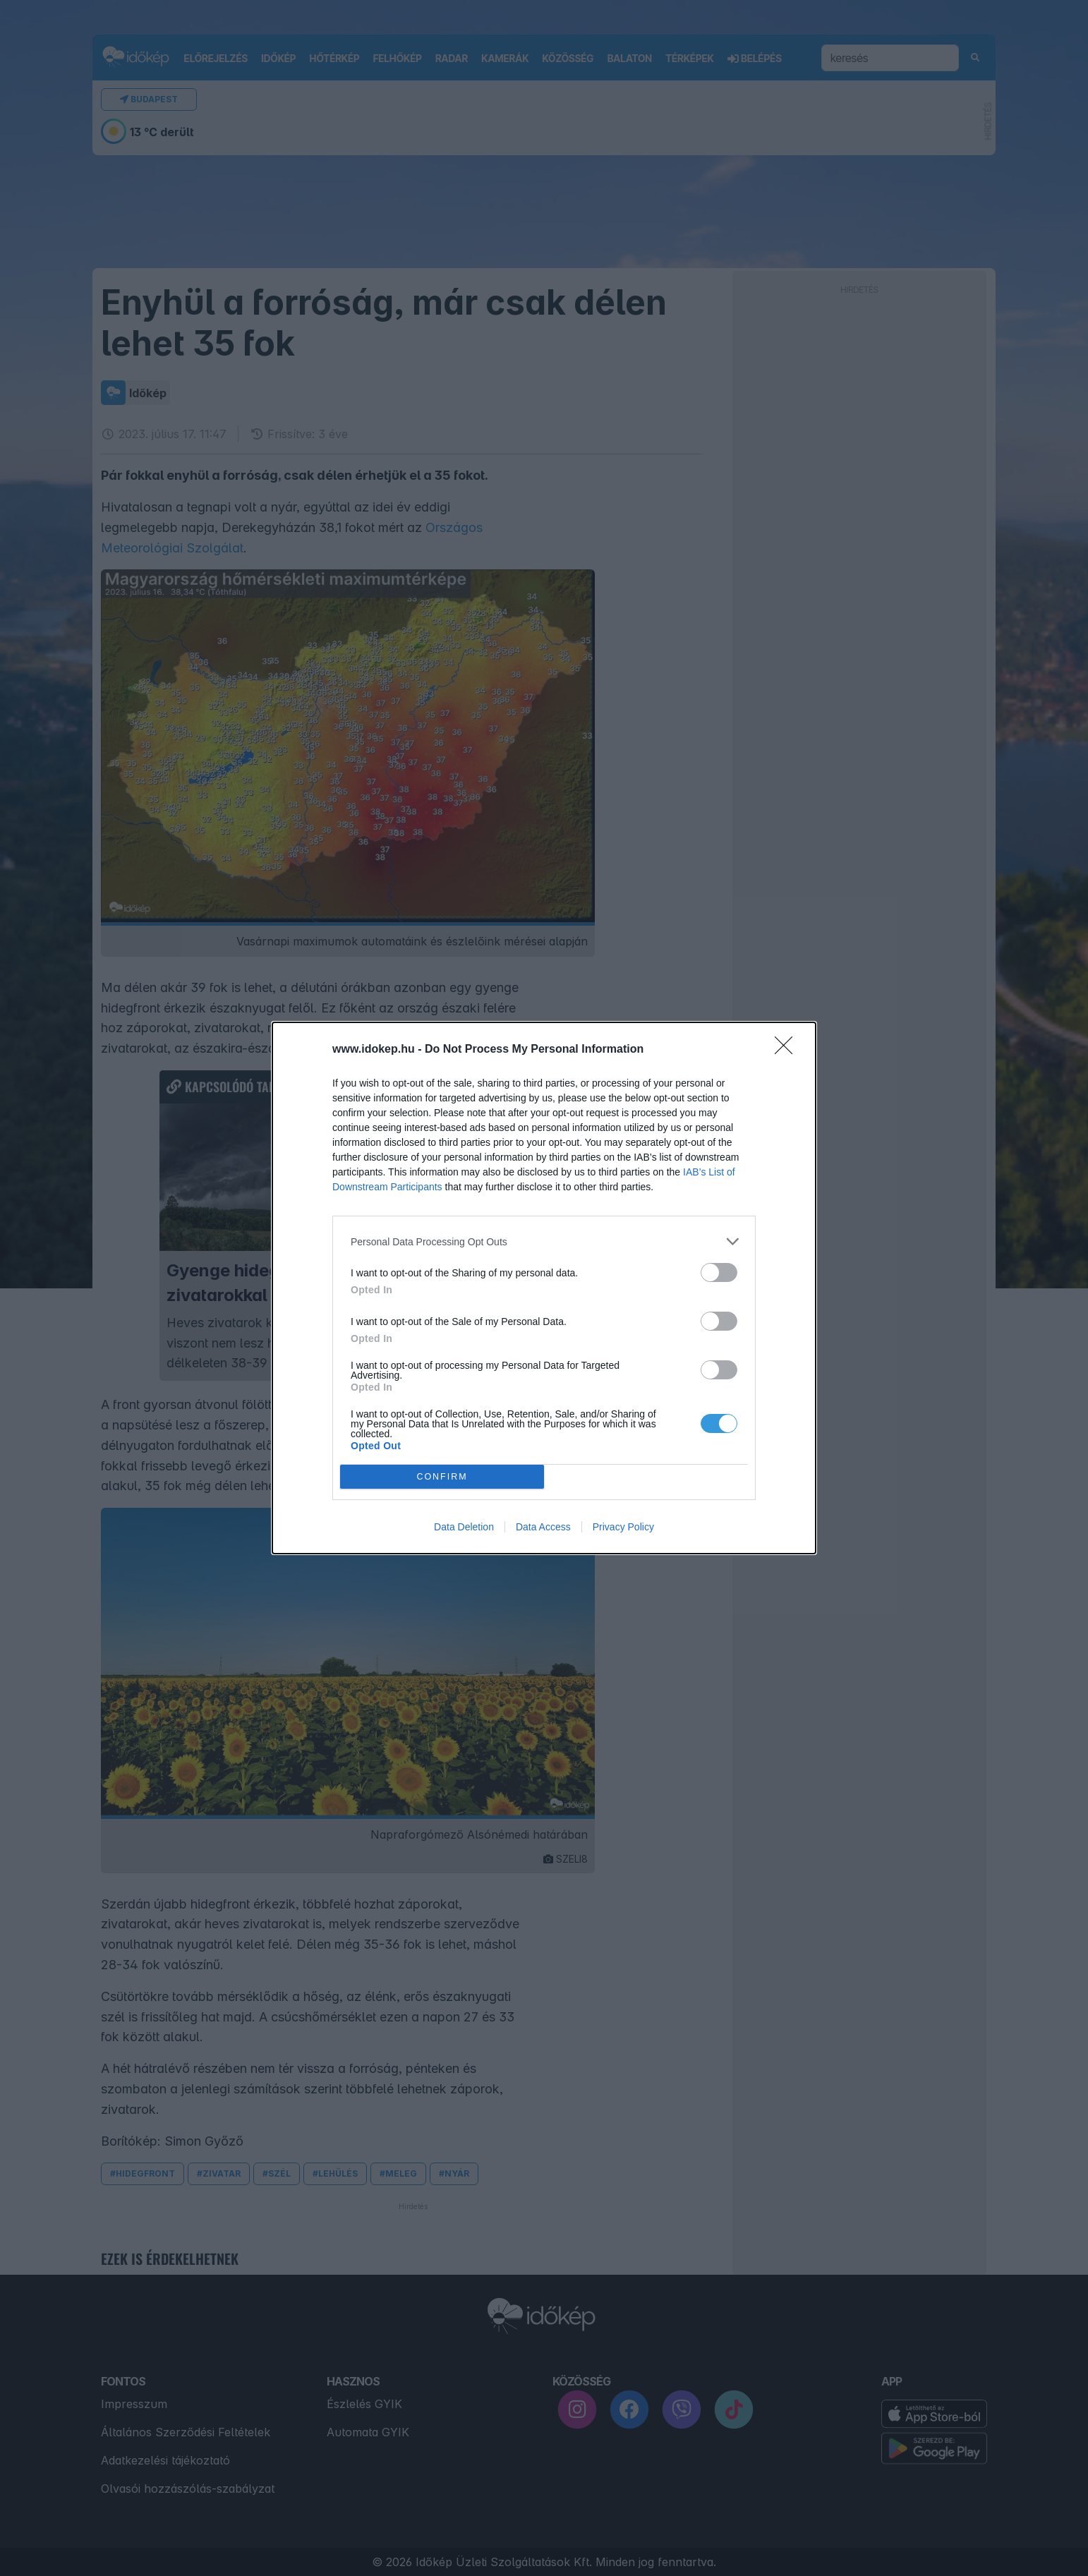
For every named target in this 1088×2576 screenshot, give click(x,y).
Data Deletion (464, 1526)
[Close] (788, 1049)
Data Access (543, 1526)
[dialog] (544, 1288)
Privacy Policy (623, 1526)
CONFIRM (442, 1476)
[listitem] (544, 1241)
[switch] (719, 1272)
